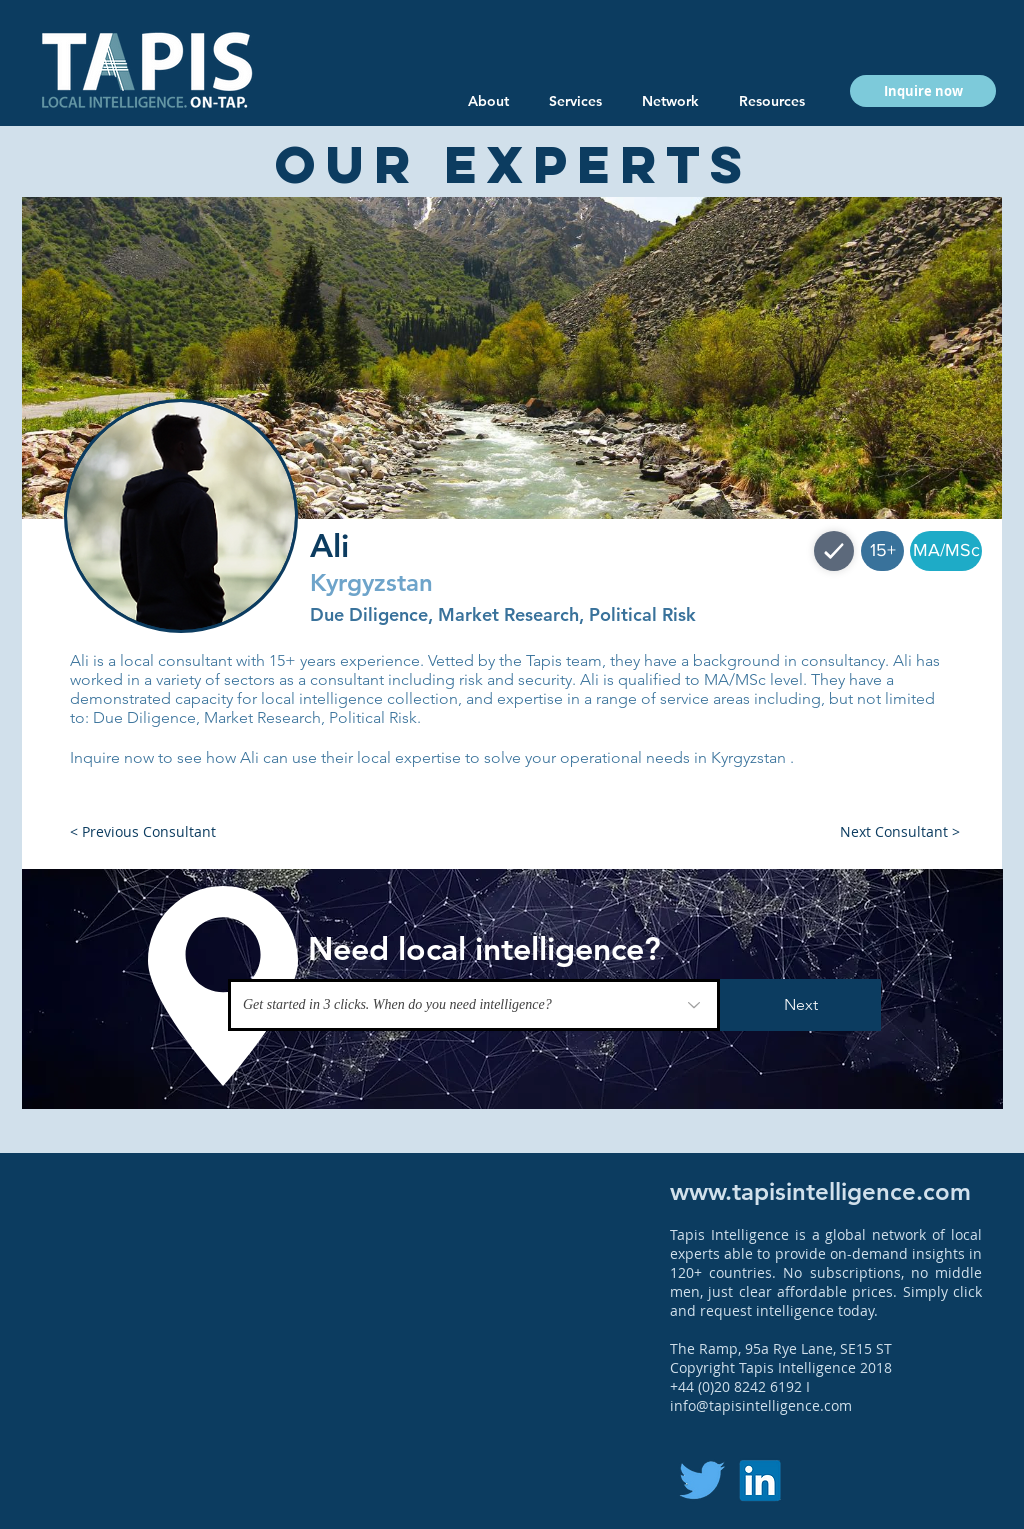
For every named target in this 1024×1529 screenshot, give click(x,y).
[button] (772, 101)
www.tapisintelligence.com (820, 1191)
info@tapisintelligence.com (761, 1405)
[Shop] (834, 551)
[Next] (800, 1005)
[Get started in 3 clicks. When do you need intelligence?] (474, 1005)
